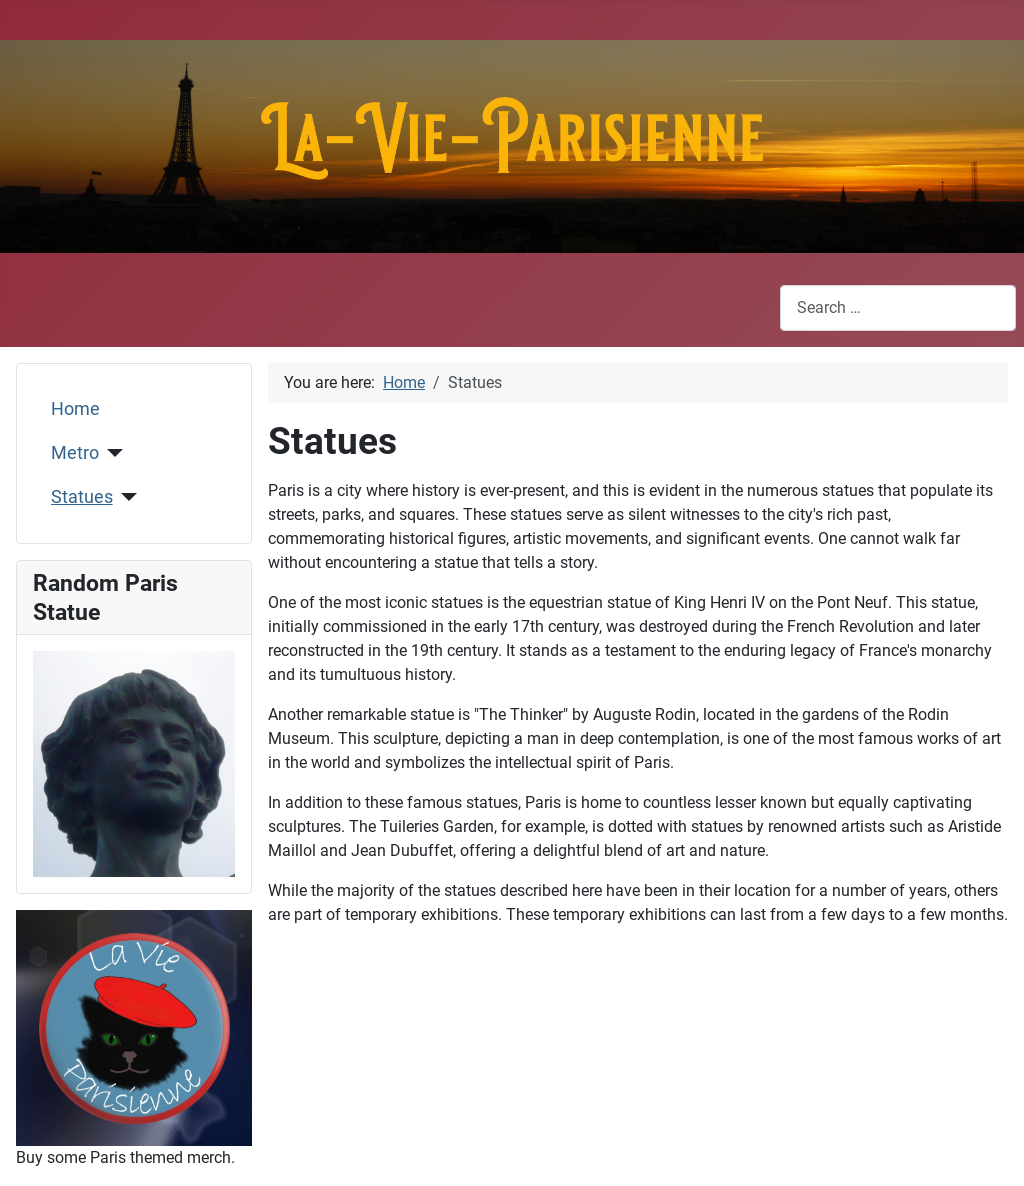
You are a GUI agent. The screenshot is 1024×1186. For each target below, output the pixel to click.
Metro (75, 453)
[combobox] (898, 307)
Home (75, 409)
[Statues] (125, 497)
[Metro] (111, 453)
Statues (82, 497)
